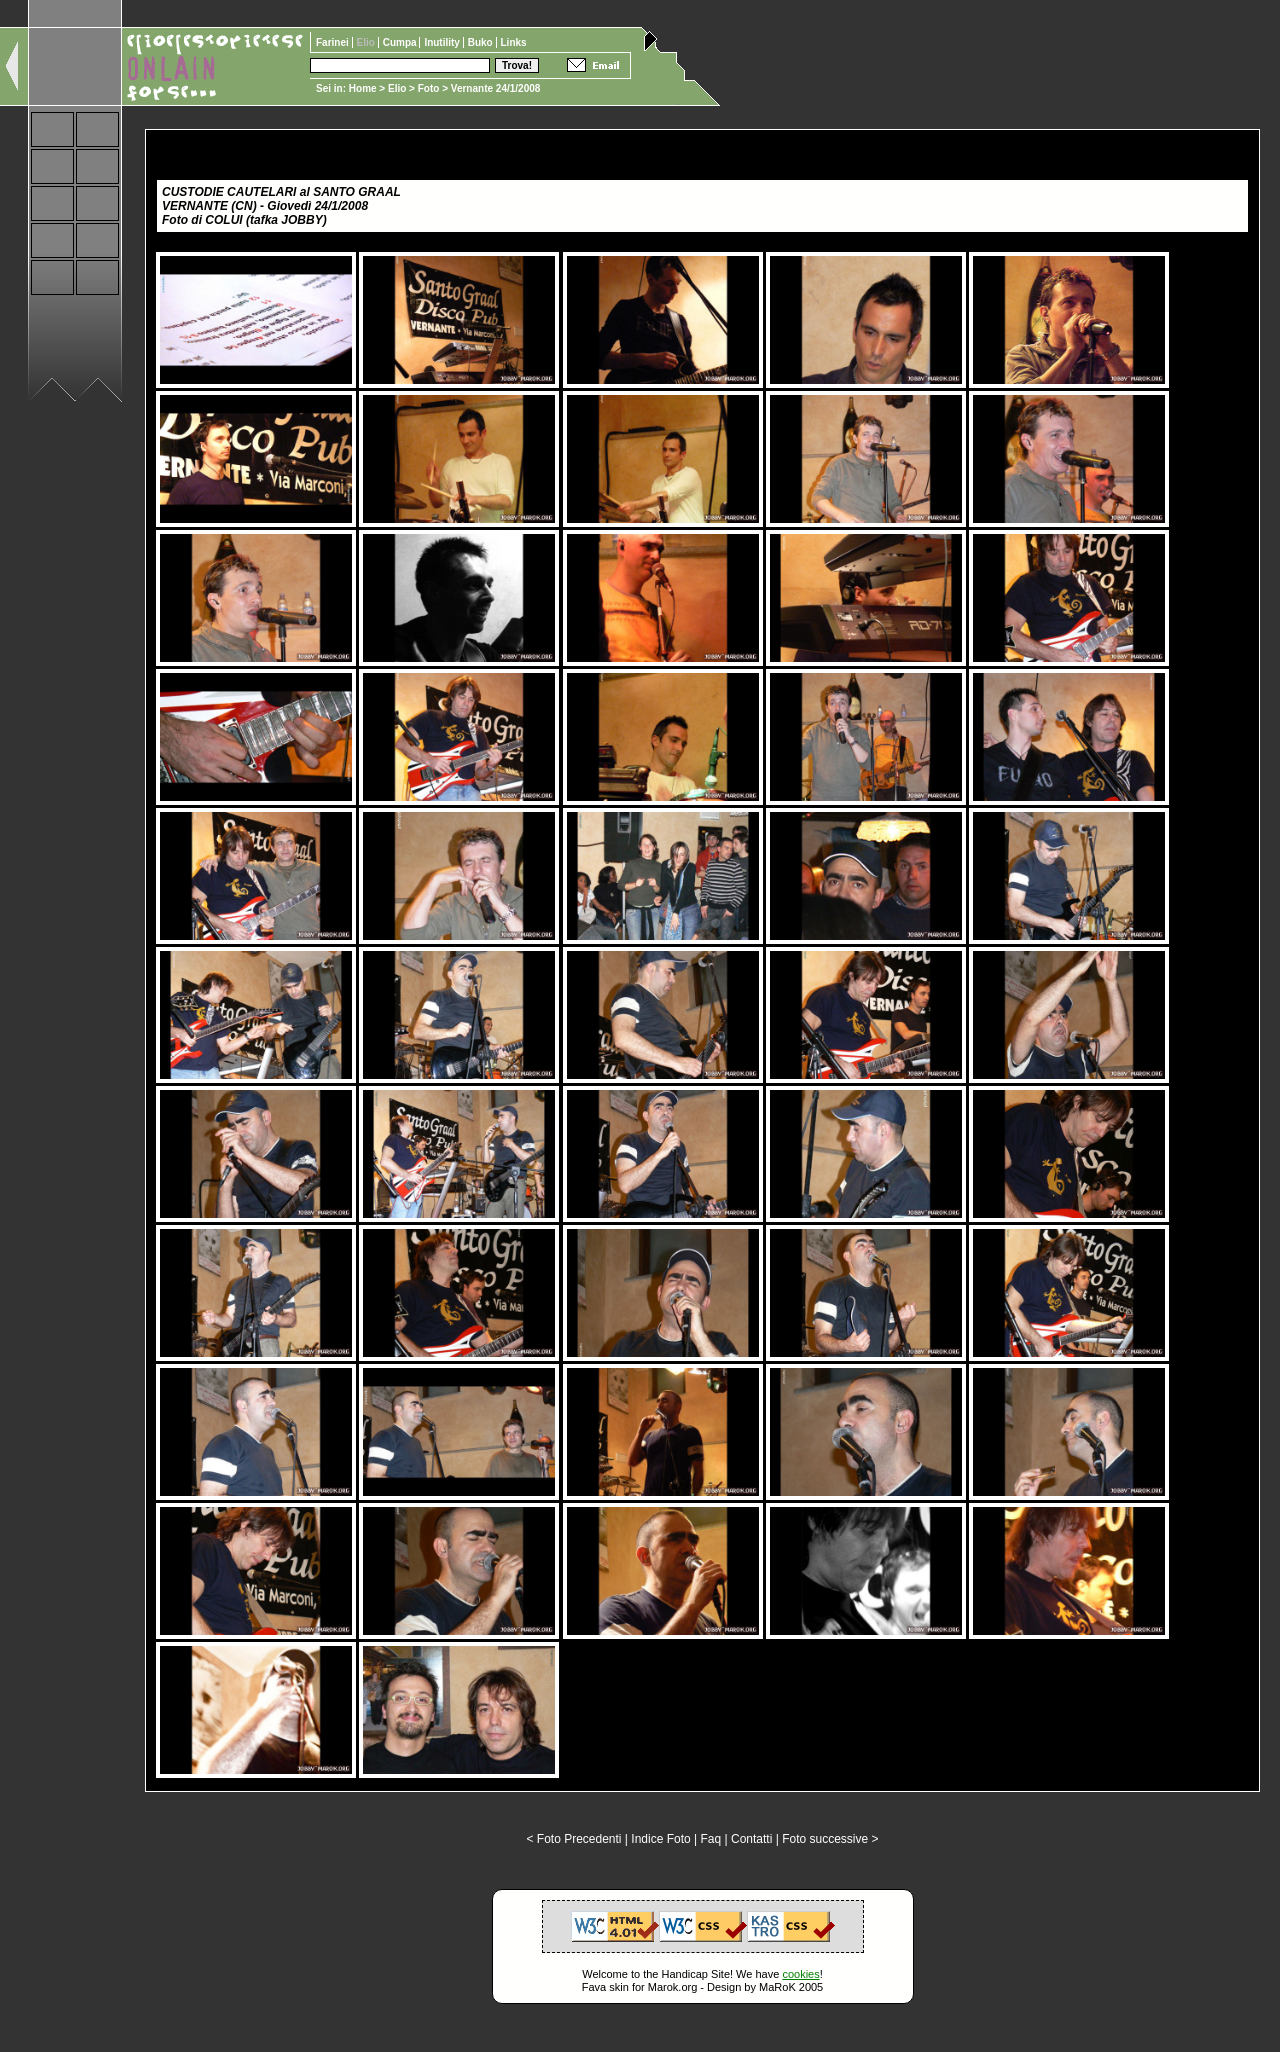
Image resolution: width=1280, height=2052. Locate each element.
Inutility (443, 42)
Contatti (751, 1839)
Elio (397, 88)
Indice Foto (660, 1839)
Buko (482, 42)
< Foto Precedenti (573, 1839)
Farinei (334, 42)
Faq (711, 1839)
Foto (429, 88)
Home (363, 88)
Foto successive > (830, 1839)
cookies (800, 1974)
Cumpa (401, 42)
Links (514, 42)
